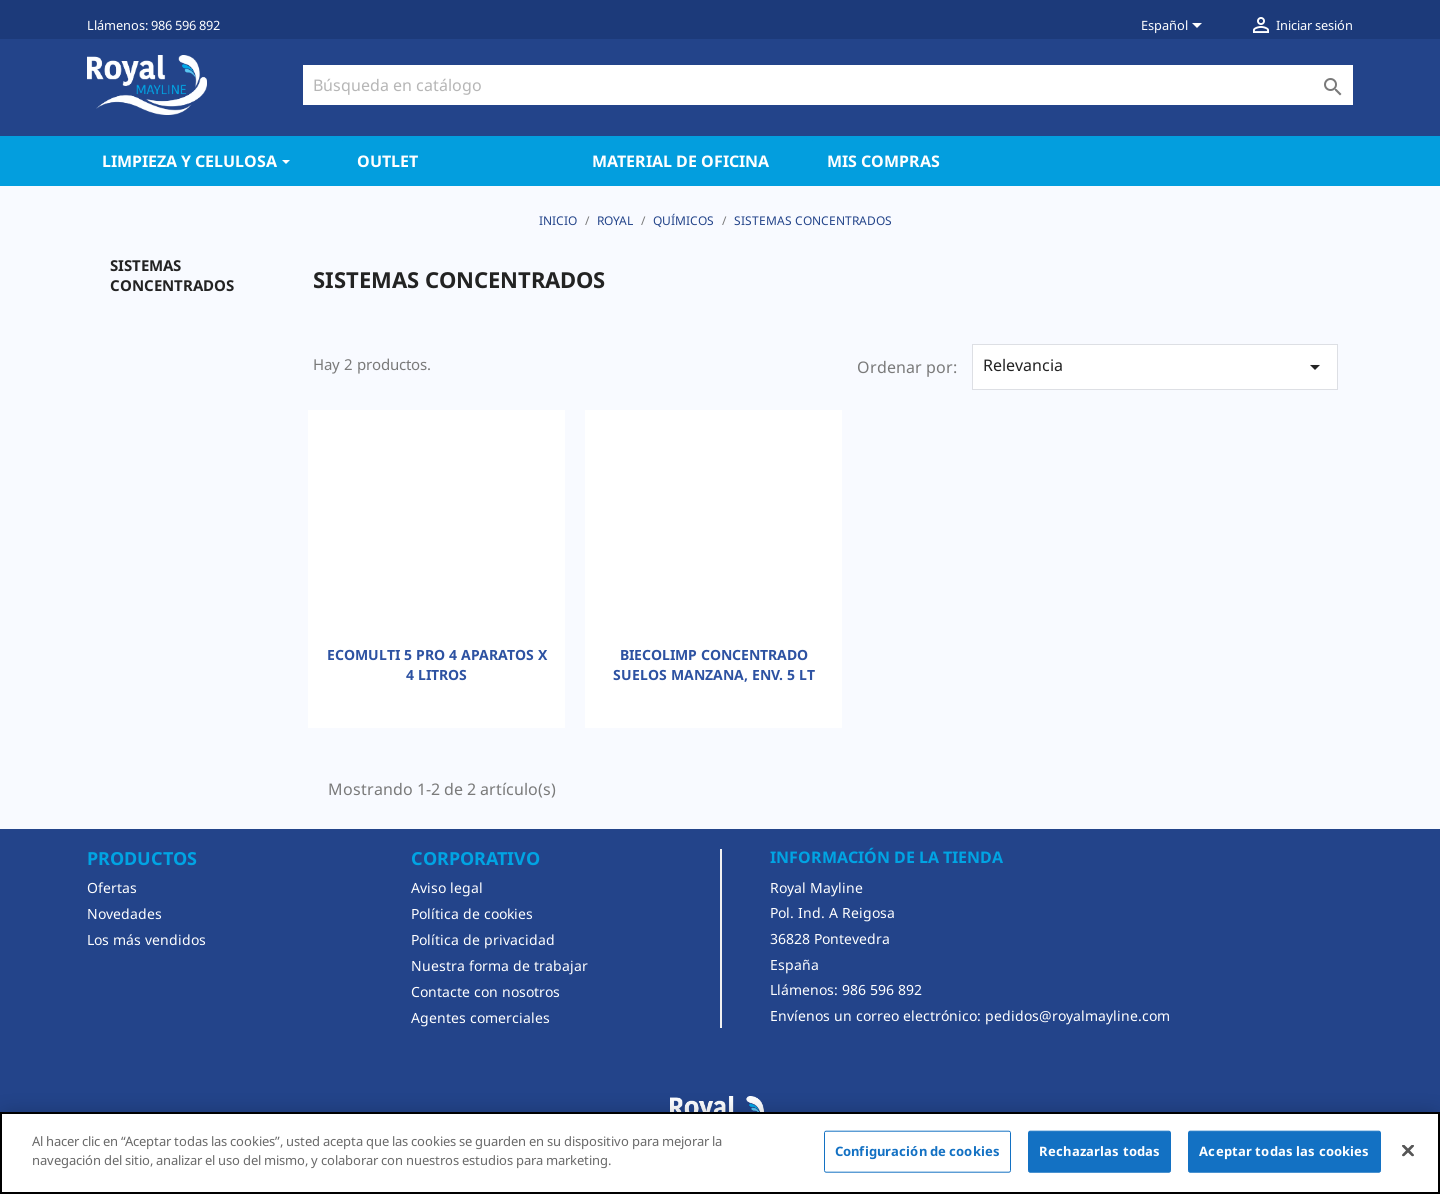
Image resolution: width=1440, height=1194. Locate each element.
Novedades (124, 913)
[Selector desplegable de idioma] (1175, 27)
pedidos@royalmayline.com (1077, 1015)
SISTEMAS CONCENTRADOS (172, 275)
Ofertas (112, 887)
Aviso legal (447, 887)
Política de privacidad (483, 939)
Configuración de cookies (917, 1151)
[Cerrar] (1408, 1150)
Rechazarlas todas (1099, 1151)
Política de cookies (472, 913)
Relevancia (1155, 366)
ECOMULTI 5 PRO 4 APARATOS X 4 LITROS (437, 664)
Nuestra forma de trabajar (499, 965)
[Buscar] (828, 85)
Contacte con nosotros (485, 991)
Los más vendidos (146, 939)
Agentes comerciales (480, 1017)
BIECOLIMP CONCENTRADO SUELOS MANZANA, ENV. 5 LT (714, 664)
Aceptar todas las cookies (1284, 1151)
